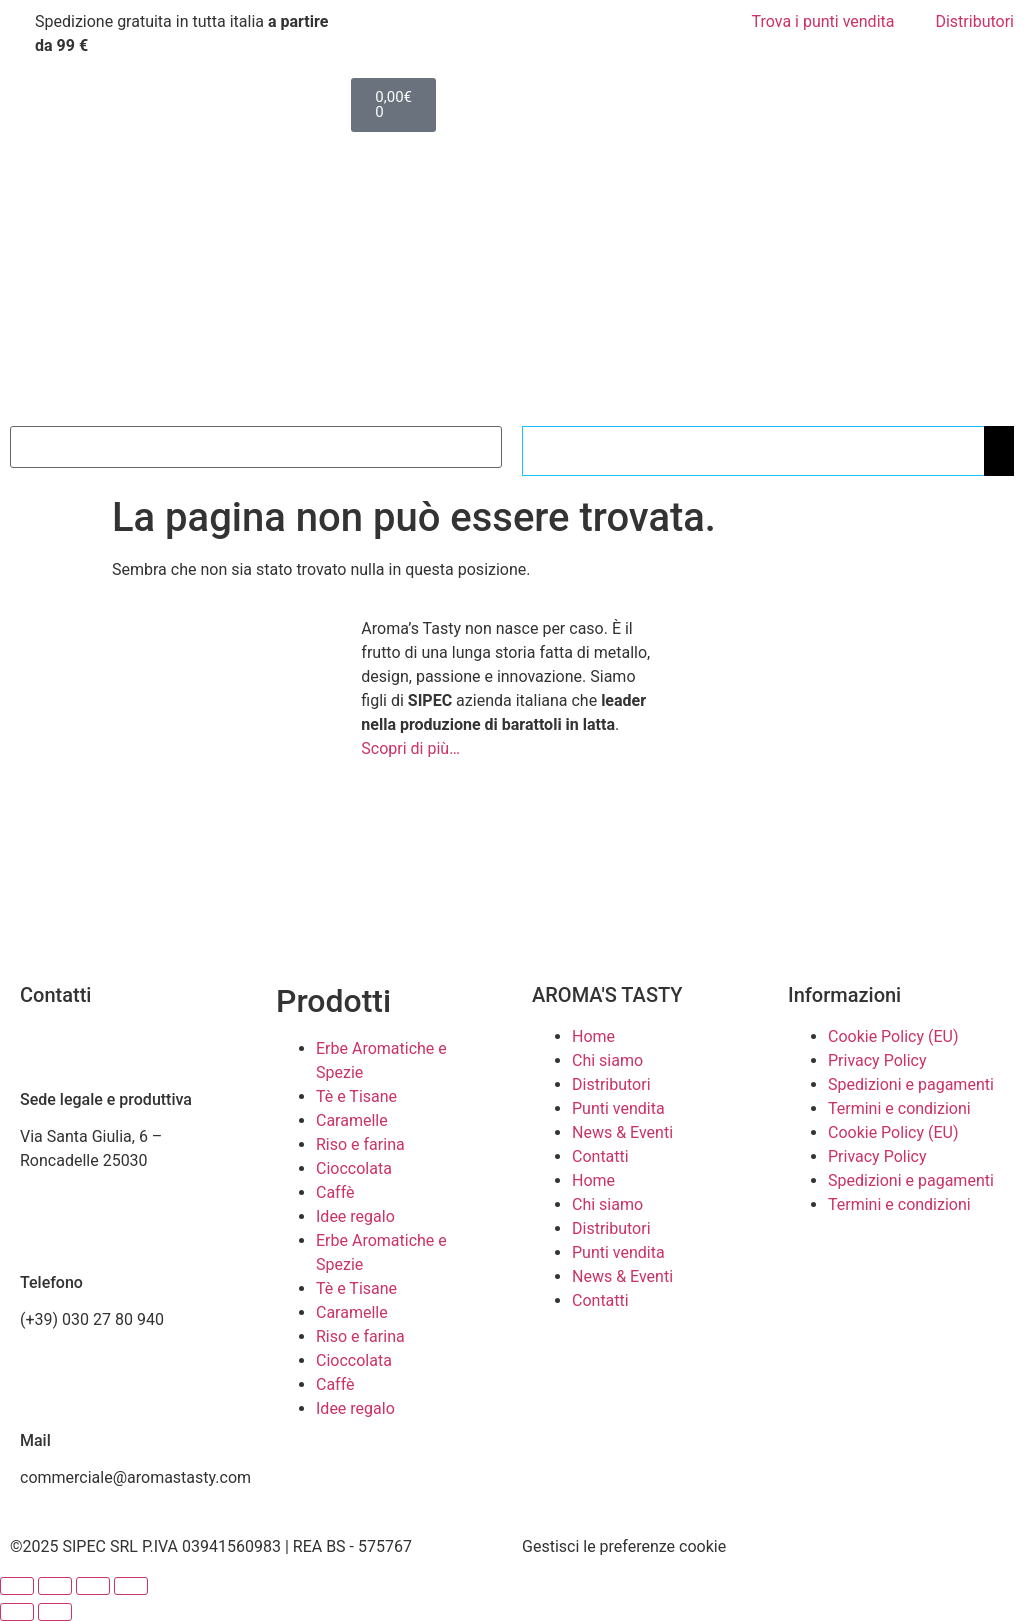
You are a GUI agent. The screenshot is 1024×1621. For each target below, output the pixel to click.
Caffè (335, 1192)
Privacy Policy (877, 1060)
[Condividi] (93, 1586)
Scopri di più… (410, 748)
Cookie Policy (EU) (893, 1036)
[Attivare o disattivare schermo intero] (55, 1586)
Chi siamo (607, 1060)
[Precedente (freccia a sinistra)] (17, 1612)
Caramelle (352, 1120)
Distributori (611, 1084)
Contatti (600, 1156)
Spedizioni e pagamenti (911, 1084)
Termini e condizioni (899, 1108)
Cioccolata (354, 1168)
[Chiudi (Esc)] (131, 1586)
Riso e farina (360, 1144)
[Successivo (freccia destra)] (55, 1612)
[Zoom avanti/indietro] (17, 1586)
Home (593, 1036)
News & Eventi (622, 1132)
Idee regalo (355, 1216)
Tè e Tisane (356, 1096)
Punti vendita (618, 1108)
